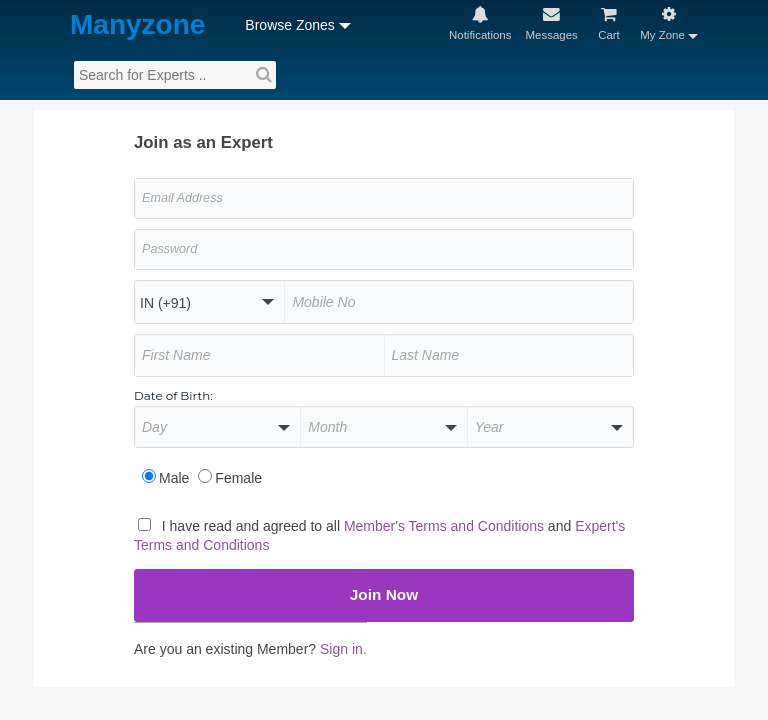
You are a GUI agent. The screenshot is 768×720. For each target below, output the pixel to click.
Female (244, 474)
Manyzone (111, 25)
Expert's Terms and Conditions (242, 540)
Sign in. (373, 647)
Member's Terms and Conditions (485, 522)
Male (175, 474)
